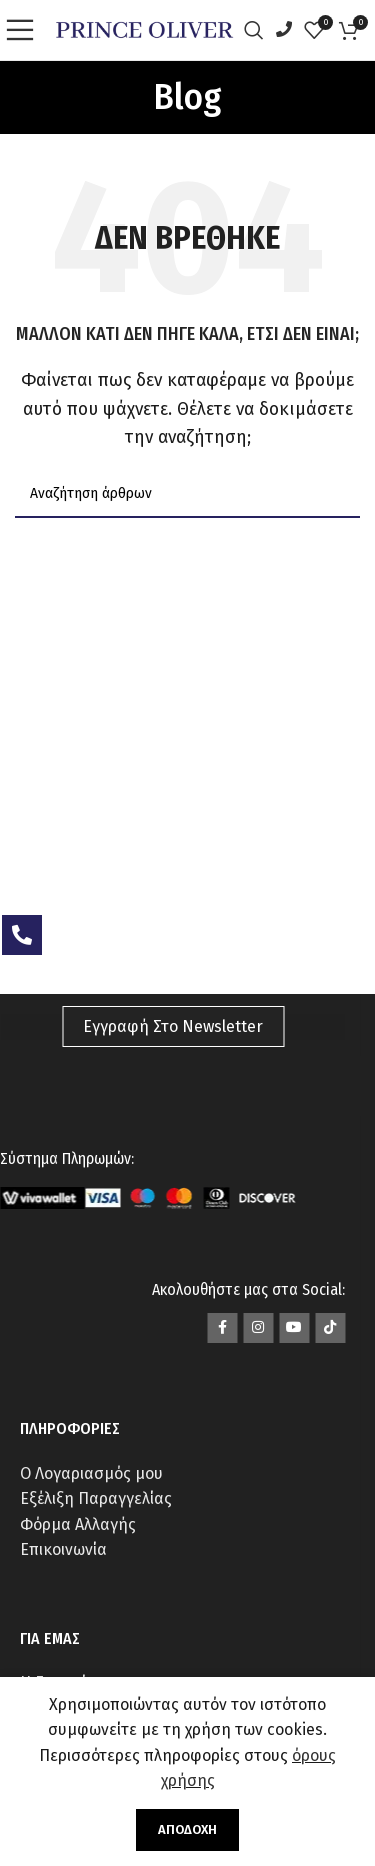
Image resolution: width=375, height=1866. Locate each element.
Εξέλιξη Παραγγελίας (96, 1498)
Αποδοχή (187, 1829)
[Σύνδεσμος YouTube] (294, 1328)
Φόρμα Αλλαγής (78, 1524)
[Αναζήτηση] (259, 30)
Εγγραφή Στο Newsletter (173, 1026)
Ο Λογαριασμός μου (91, 1473)
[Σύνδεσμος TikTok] (330, 1328)
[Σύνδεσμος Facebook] (222, 1328)
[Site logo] (144, 28)
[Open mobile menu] (25, 30)
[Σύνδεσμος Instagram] (258, 1328)
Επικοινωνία (63, 1549)
